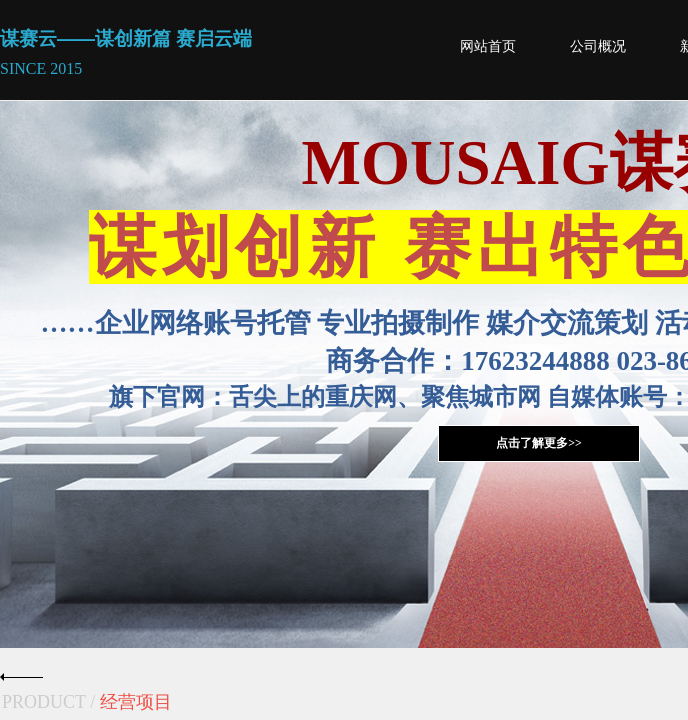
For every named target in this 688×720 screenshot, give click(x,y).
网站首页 (488, 46)
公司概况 (598, 46)
